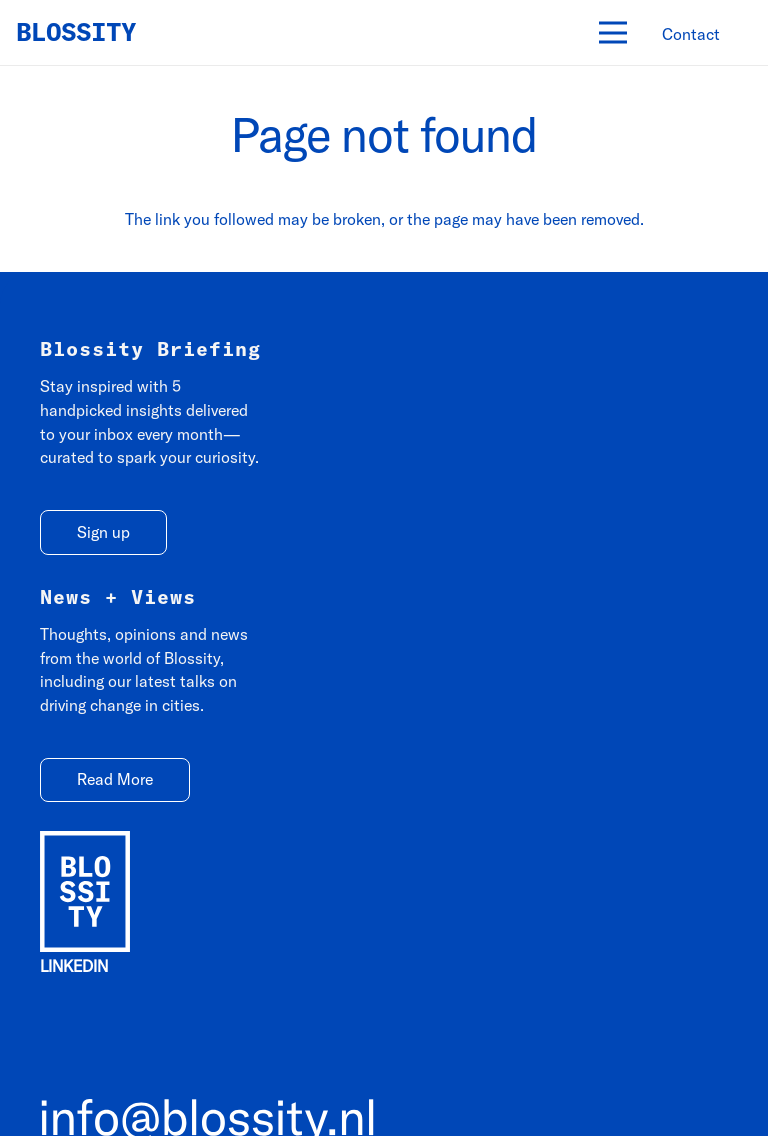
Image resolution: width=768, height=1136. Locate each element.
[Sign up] (103, 532)
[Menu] (613, 33)
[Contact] (691, 34)
